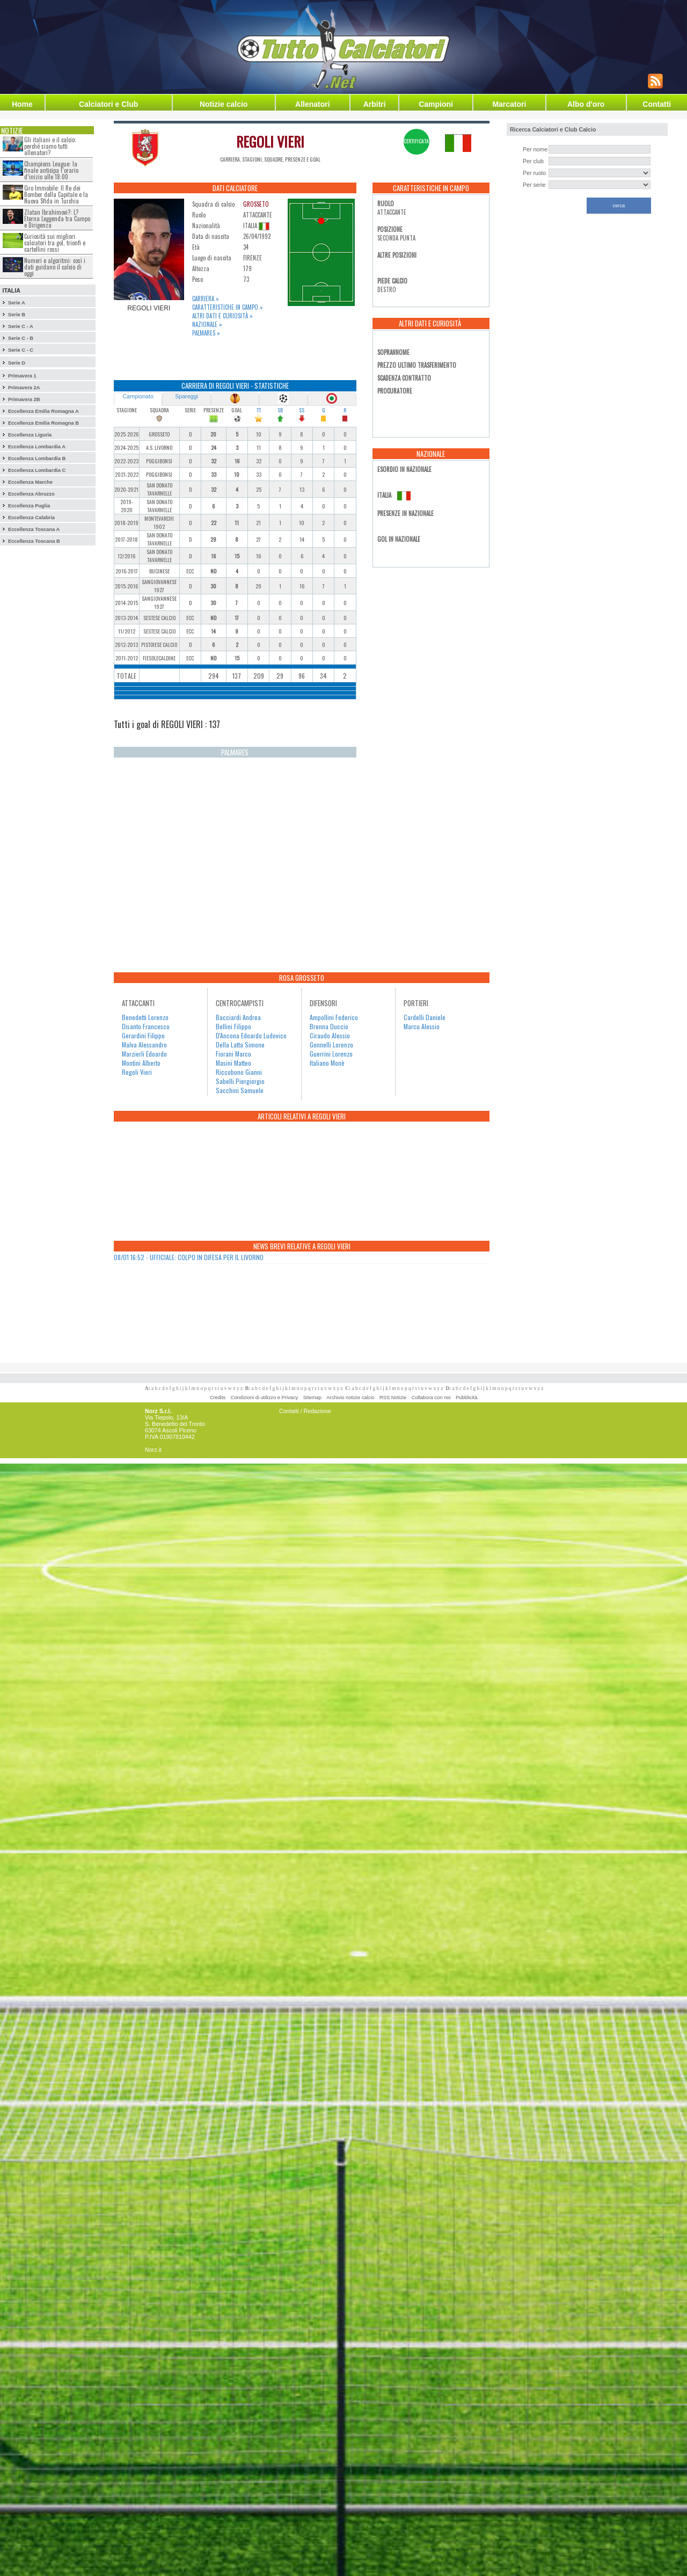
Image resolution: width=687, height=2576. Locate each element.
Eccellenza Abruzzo (31, 494)
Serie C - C (20, 350)
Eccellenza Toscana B (34, 541)
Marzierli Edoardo (144, 1053)
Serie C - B (20, 338)
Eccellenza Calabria (31, 517)
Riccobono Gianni (239, 1071)
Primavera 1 (22, 376)
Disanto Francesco (146, 1026)
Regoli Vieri (137, 1071)
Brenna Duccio (329, 1026)
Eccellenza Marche (30, 482)
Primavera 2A (24, 387)
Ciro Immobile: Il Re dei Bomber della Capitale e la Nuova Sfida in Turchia (56, 194)
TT (259, 410)
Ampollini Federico (334, 1017)
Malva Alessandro (144, 1044)
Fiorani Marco (233, 1053)
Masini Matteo (233, 1062)
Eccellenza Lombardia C (36, 470)
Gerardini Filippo (143, 1035)
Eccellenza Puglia (29, 505)
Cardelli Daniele (424, 1017)
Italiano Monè (327, 1062)
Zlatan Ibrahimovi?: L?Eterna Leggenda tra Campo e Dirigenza (57, 218)
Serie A (16, 302)
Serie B (16, 314)
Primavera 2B (24, 399)
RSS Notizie (392, 1397)
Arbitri (374, 104)
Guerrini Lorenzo (331, 1053)
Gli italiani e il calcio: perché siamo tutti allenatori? (50, 146)
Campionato (137, 396)
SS (301, 410)
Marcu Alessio (422, 1026)
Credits (218, 1397)
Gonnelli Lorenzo (331, 1044)
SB (280, 410)
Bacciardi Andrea (238, 1017)
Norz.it (153, 1449)
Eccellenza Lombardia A (36, 446)
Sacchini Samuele (240, 1090)
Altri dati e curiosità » (222, 315)
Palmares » (206, 333)
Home (22, 104)
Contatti (656, 104)
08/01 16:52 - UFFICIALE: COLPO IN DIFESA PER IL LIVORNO (189, 1257)
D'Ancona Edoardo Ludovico (251, 1035)
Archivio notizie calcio (350, 1397)
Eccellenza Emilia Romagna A (43, 411)
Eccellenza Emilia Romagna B (43, 423)
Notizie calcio (223, 104)
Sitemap (312, 1397)
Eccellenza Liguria (30, 435)
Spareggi (186, 396)
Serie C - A (20, 326)
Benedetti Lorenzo (145, 1017)
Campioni (436, 104)
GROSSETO (256, 204)
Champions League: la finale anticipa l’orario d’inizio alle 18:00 (51, 170)
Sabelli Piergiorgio (240, 1081)
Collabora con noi (431, 1397)
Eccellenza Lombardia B (36, 458)
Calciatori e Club (108, 104)
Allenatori (312, 104)
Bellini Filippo (233, 1026)
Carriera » (205, 298)
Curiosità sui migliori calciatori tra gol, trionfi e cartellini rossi (54, 242)
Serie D (16, 363)
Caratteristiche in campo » (227, 307)
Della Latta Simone (240, 1044)
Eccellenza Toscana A (34, 529)
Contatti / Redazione (305, 1411)
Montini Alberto (141, 1062)
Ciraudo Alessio (330, 1035)
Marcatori (509, 104)
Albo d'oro (585, 104)
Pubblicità (466, 1397)
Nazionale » (207, 324)
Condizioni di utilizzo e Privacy (264, 1397)
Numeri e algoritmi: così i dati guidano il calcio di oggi (54, 266)
